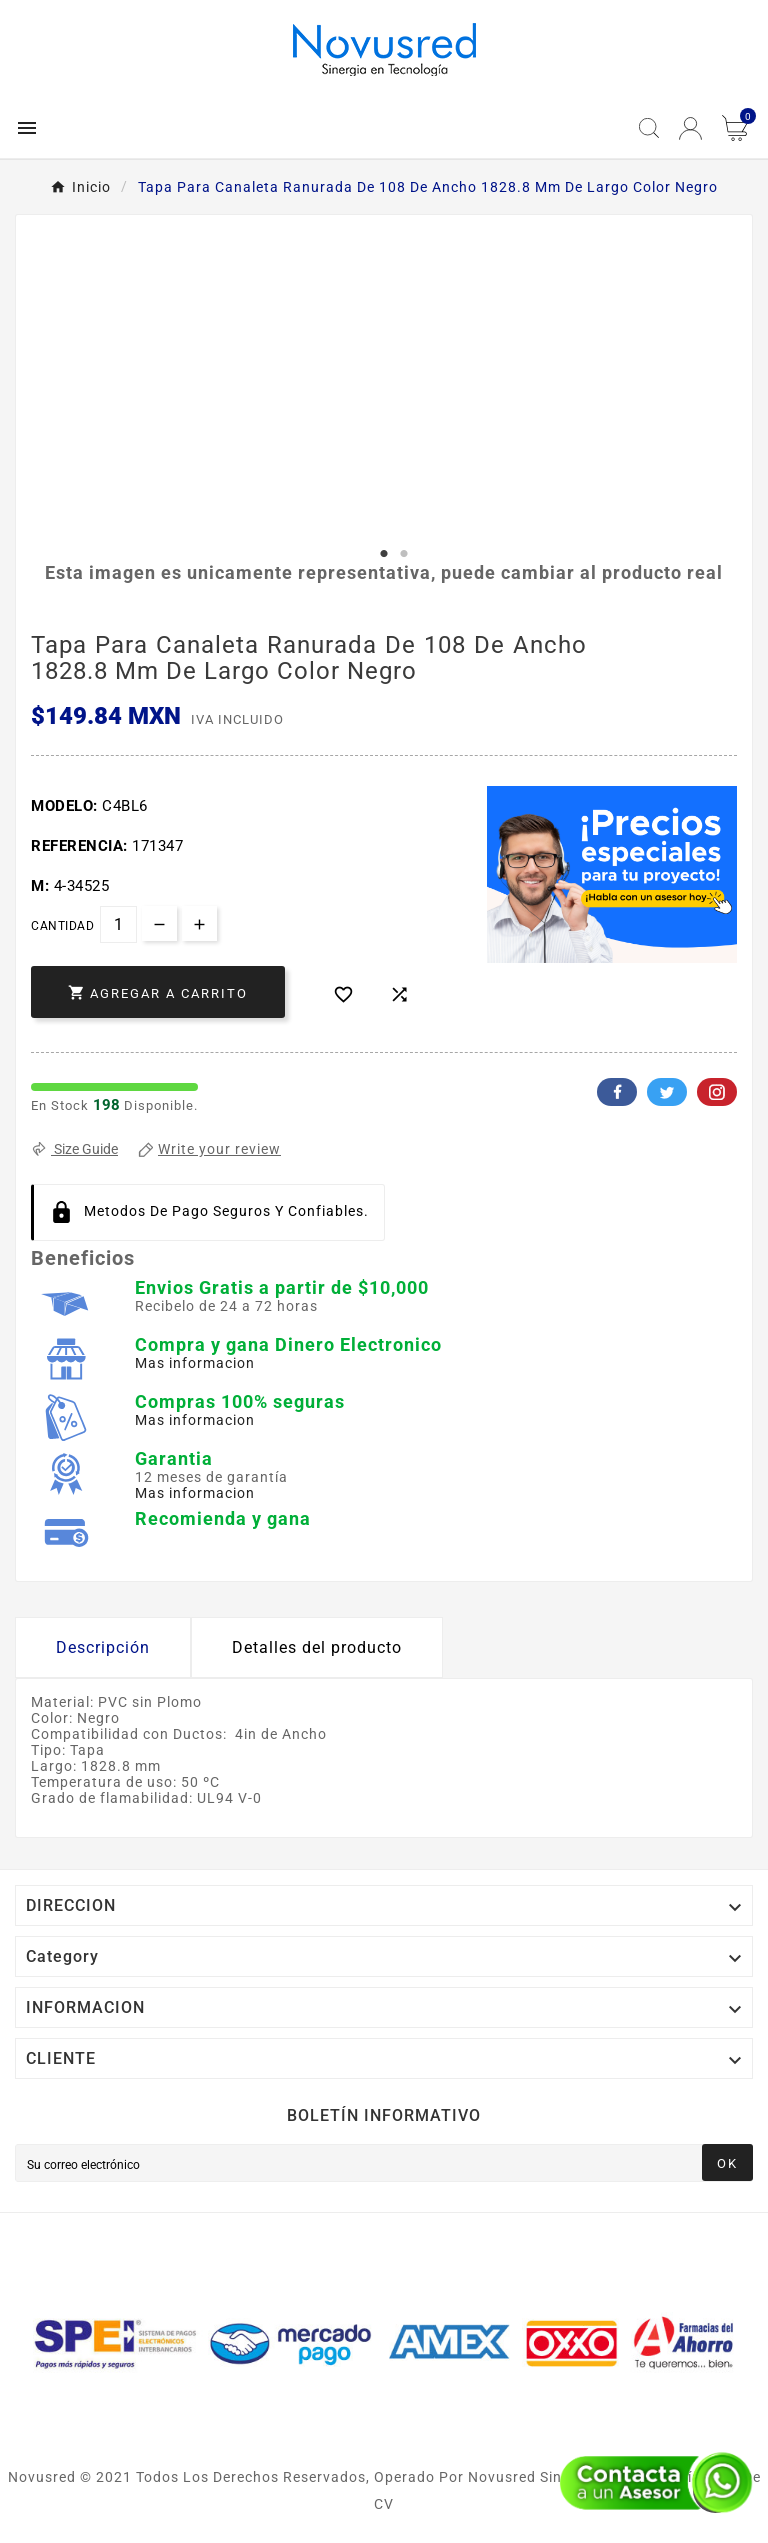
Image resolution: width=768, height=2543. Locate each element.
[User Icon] (690, 128)
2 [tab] (404, 554)
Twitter (667, 1092)
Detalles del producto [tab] (317, 1647)
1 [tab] (384, 554)
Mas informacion (195, 1363)
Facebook (617, 1092)
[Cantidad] (118, 924)
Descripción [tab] (103, 1647)
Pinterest (717, 1092)
